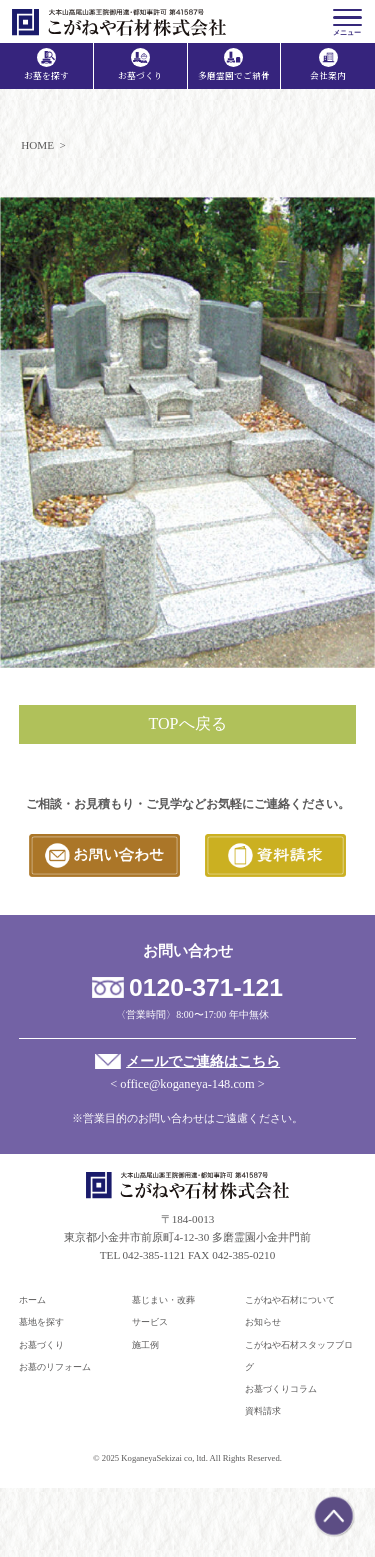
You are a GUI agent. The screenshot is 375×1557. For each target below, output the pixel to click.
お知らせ (263, 1322)
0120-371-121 (206, 987)
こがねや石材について (290, 1300)
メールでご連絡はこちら (203, 1061)
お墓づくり (41, 1345)
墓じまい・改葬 (163, 1300)
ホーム (32, 1300)
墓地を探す (41, 1322)
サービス (150, 1322)
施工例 (145, 1345)
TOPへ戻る (187, 723)
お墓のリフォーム (55, 1367)
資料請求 (263, 1411)
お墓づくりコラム (281, 1389)
